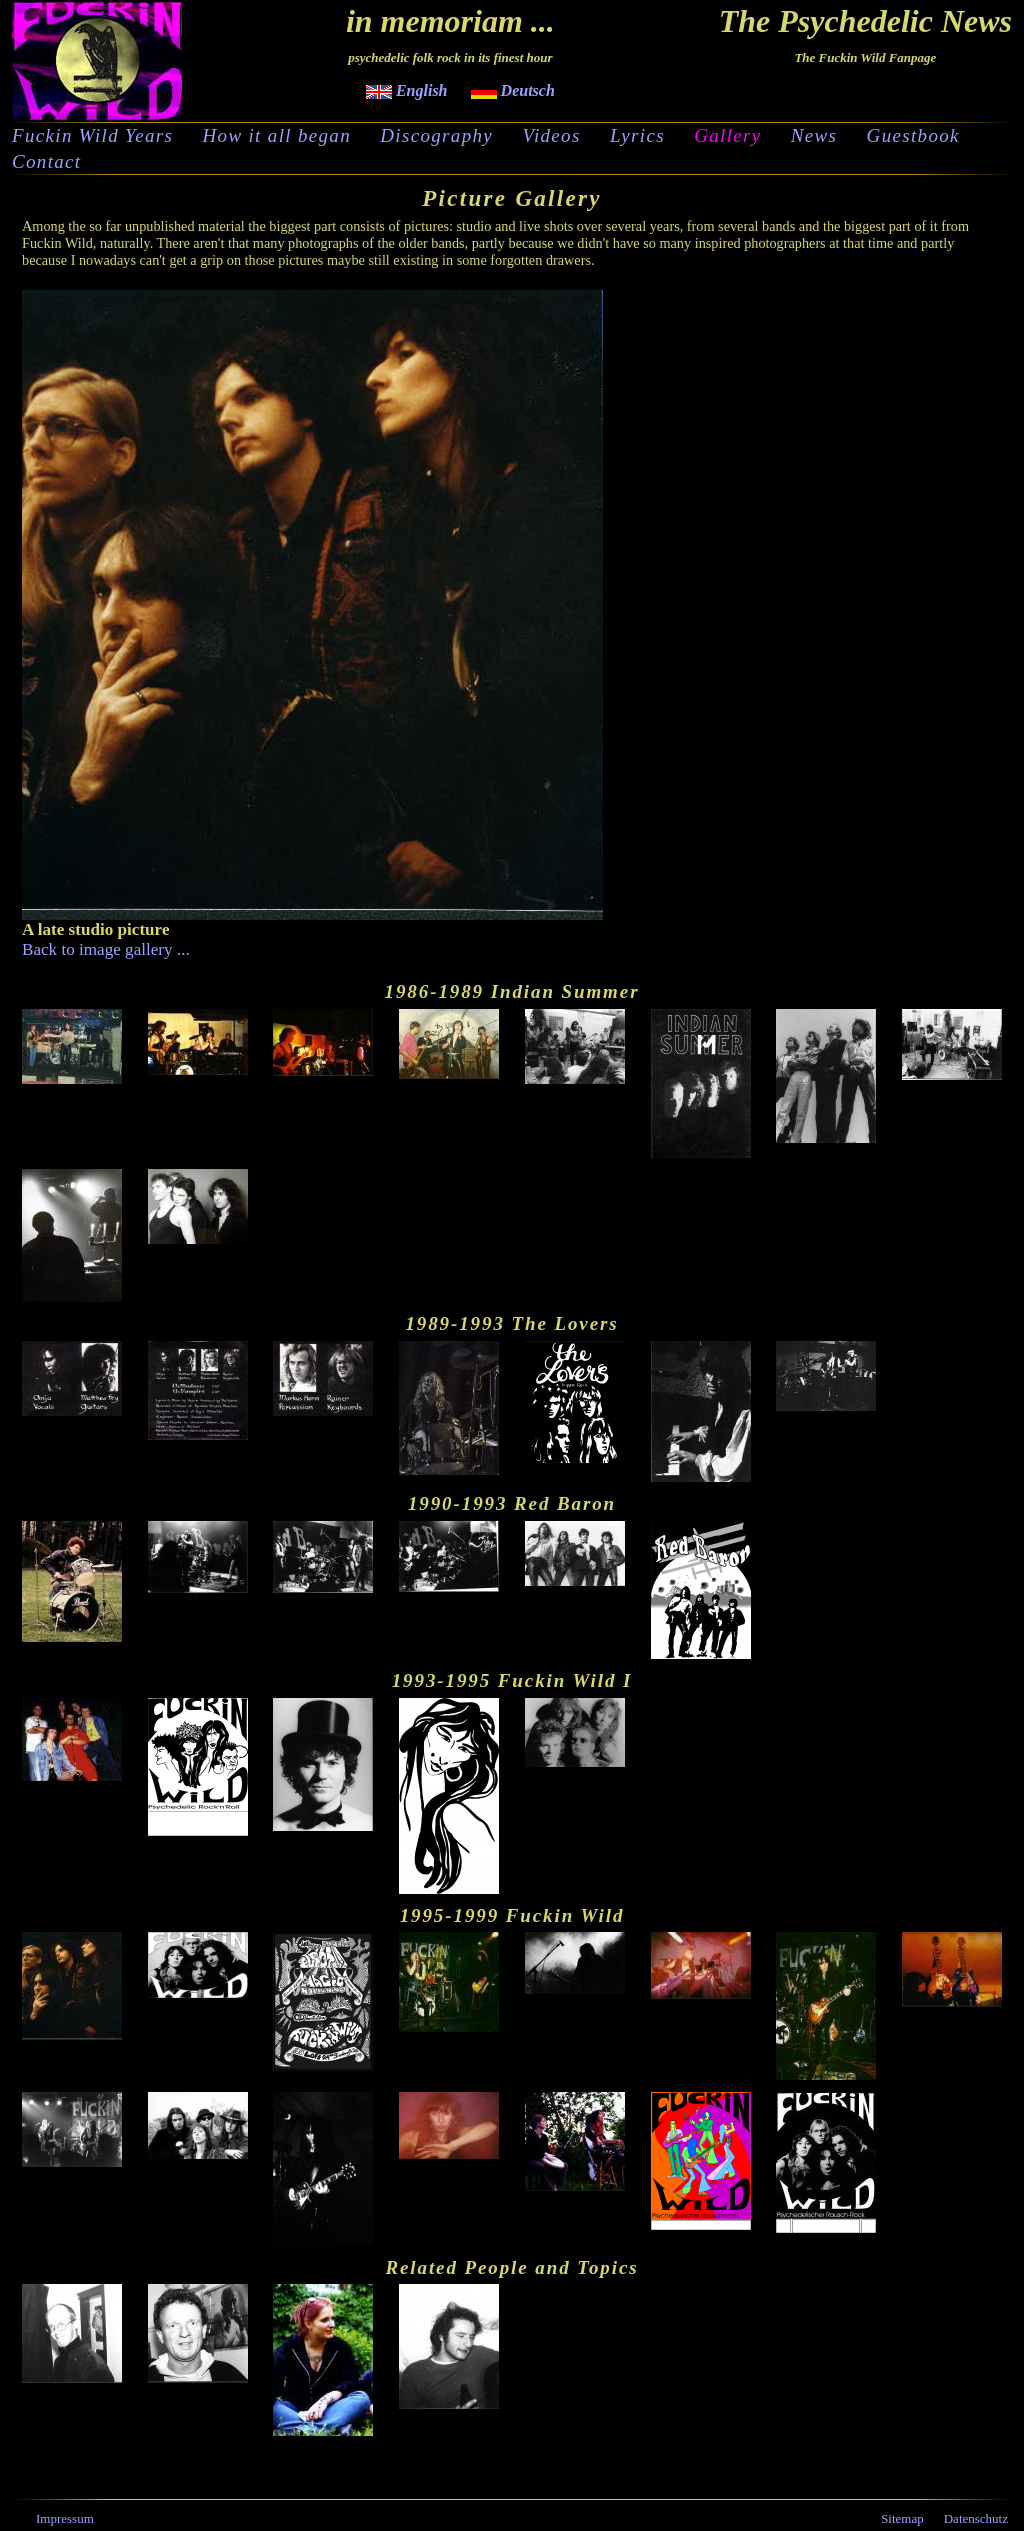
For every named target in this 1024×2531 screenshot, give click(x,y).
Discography (436, 136)
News (814, 136)
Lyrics (637, 136)
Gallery (727, 136)
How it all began (277, 136)
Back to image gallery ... (106, 949)
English (407, 90)
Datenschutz (976, 2518)
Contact (46, 162)
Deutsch (513, 90)
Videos (551, 136)
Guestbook (913, 136)
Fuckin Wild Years (92, 136)
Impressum (65, 2518)
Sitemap (902, 2518)
